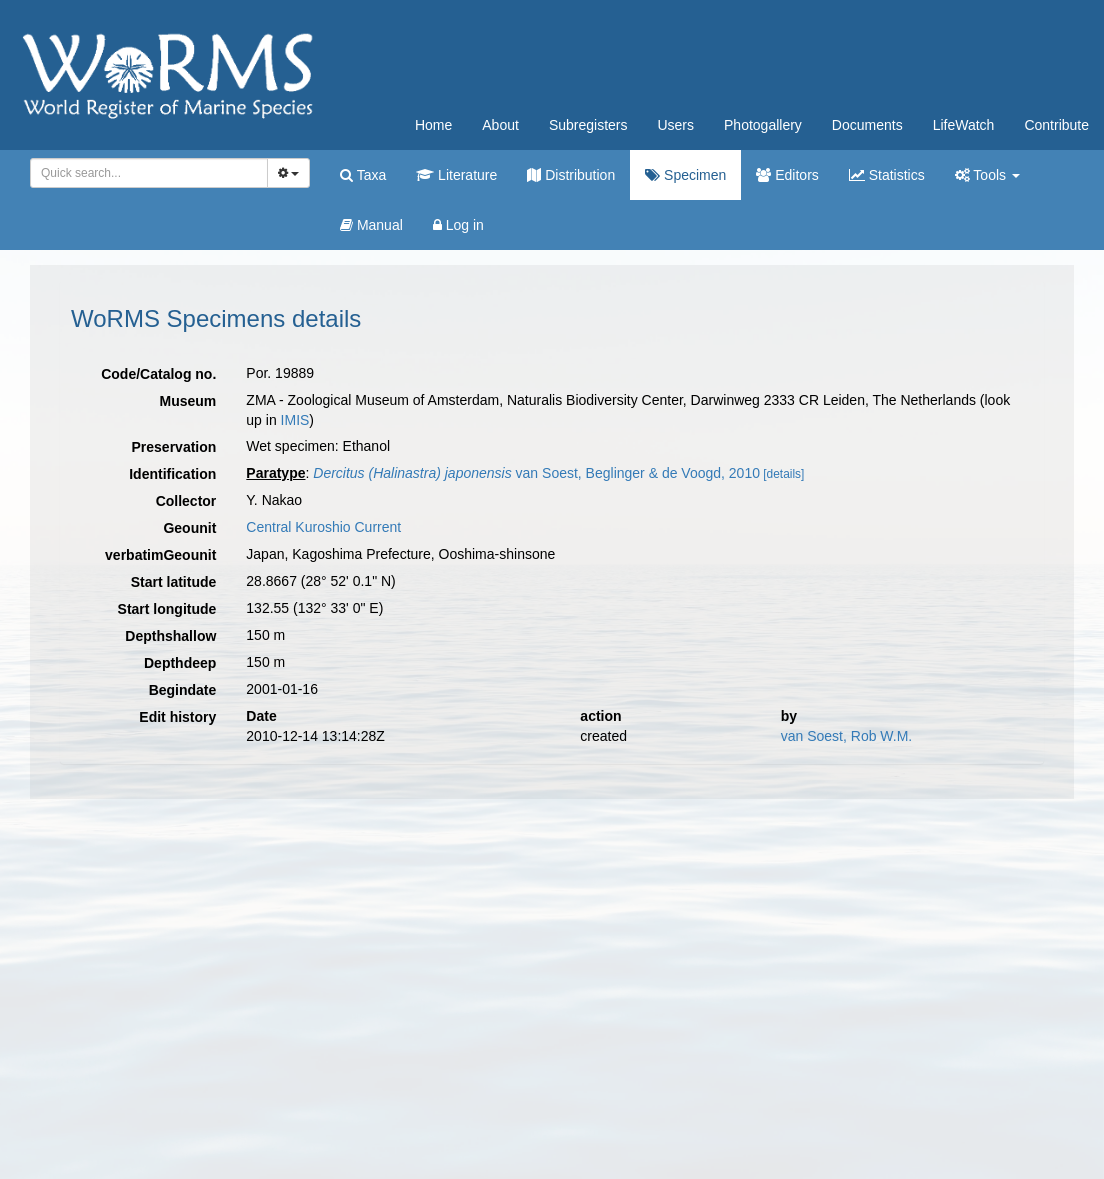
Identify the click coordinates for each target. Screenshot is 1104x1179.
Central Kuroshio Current (323, 527)
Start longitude (167, 609)
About (500, 125)
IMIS (295, 420)
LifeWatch (964, 125)
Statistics (887, 175)
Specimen (685, 175)
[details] (783, 474)
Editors (787, 175)
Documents (867, 125)
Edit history (177, 717)
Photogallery (763, 125)
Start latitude (174, 582)
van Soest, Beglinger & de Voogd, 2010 (536, 473)
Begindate (183, 690)
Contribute (1056, 125)
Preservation (174, 447)
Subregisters (588, 125)
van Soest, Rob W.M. (847, 736)
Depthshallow (170, 636)
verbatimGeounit (160, 555)
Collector (186, 501)
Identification (172, 474)
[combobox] (149, 173)
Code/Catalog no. (158, 374)
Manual (371, 225)
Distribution (571, 175)
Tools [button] (987, 175)
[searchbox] (145, 173)
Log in (458, 225)
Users (675, 125)
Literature (456, 175)
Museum (188, 401)
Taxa (363, 175)
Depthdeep (180, 663)
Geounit (189, 528)
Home (433, 125)
